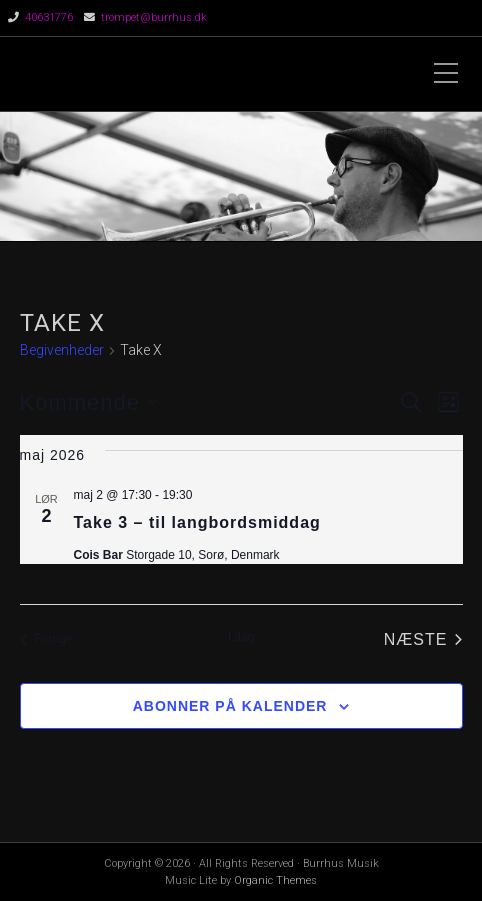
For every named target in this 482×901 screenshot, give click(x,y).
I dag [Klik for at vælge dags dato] (241, 637)
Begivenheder (62, 350)
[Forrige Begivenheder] (46, 640)
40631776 (49, 17)
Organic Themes (275, 880)
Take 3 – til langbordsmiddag (197, 522)
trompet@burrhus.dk (154, 17)
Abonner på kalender (230, 706)
